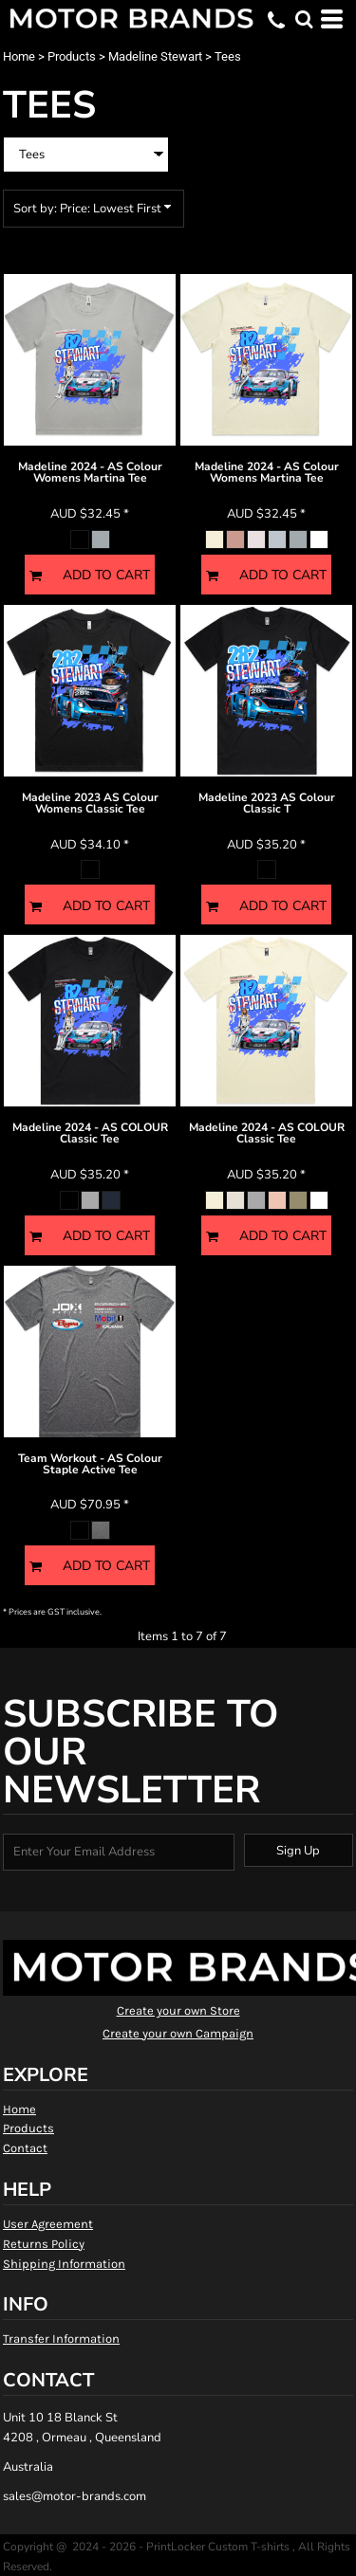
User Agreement (48, 2224)
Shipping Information (64, 2263)
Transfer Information (61, 2338)
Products (71, 56)
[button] (303, 18)
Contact (25, 2148)
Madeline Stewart (155, 56)
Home (19, 56)
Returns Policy (43, 2244)
